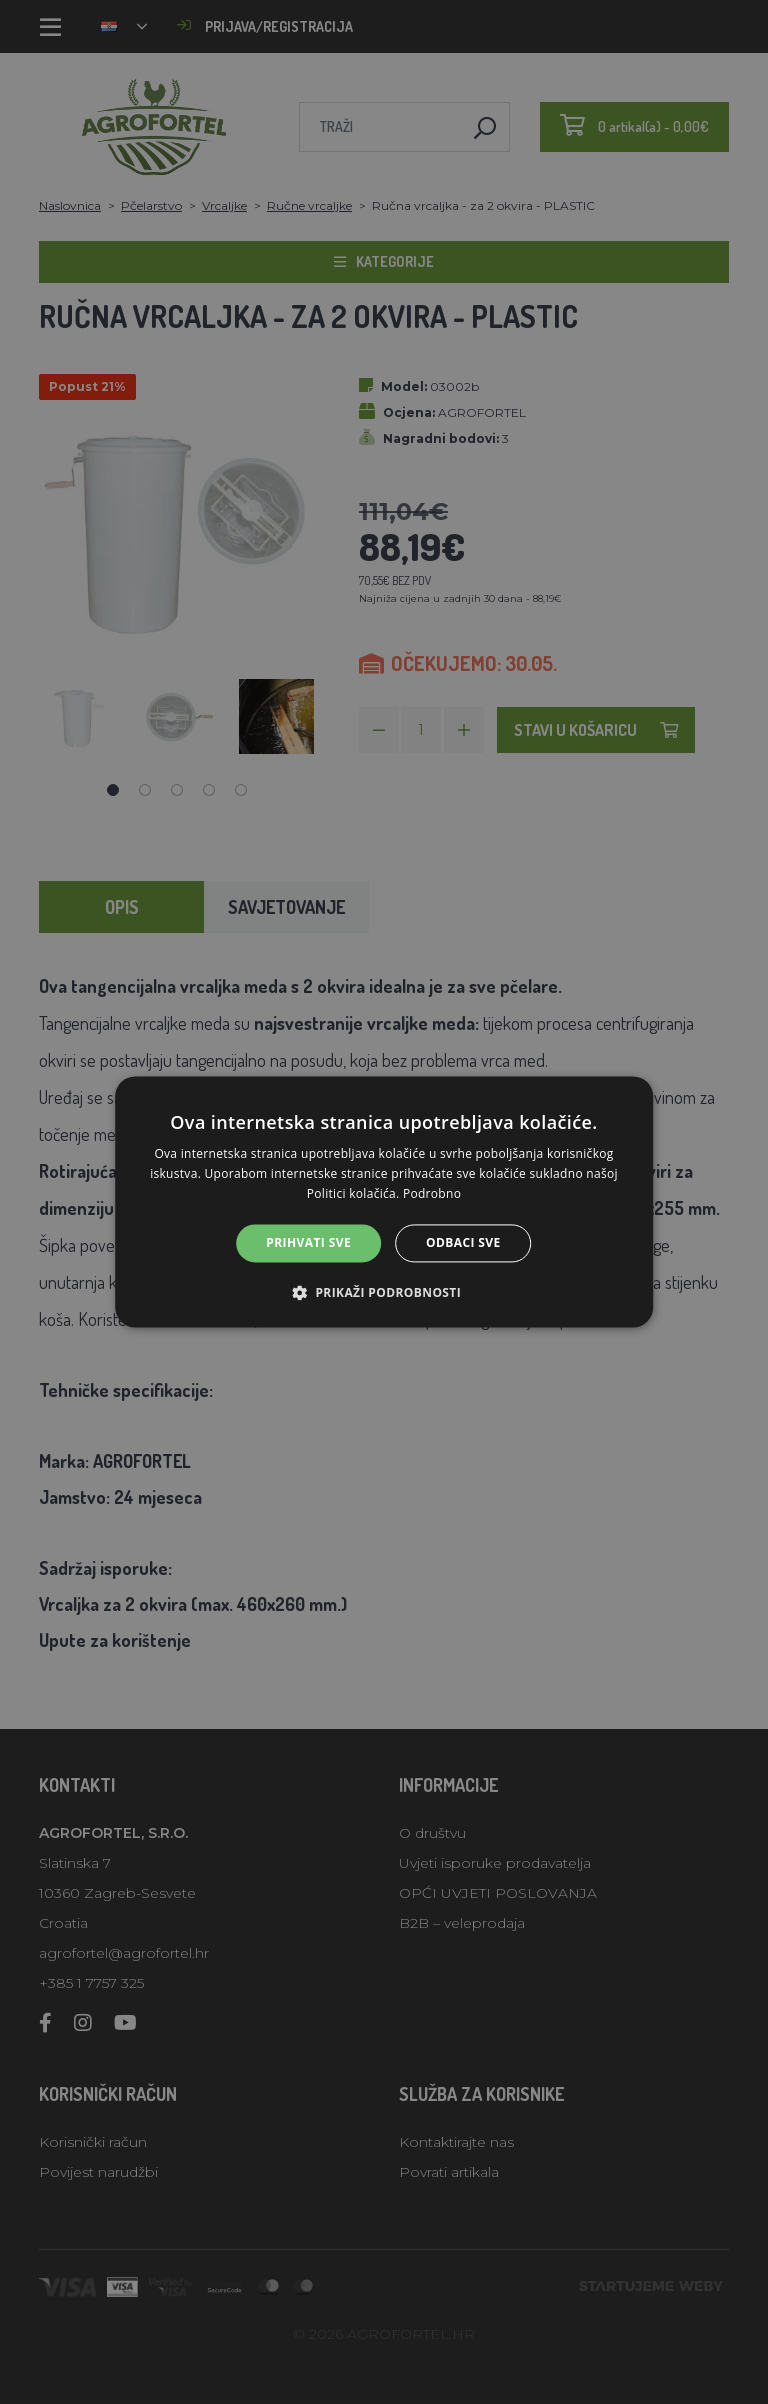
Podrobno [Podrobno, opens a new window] (432, 1193)
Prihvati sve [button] (308, 1242)
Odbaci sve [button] (463, 1242)
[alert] (384, 1202)
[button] (384, 1293)
